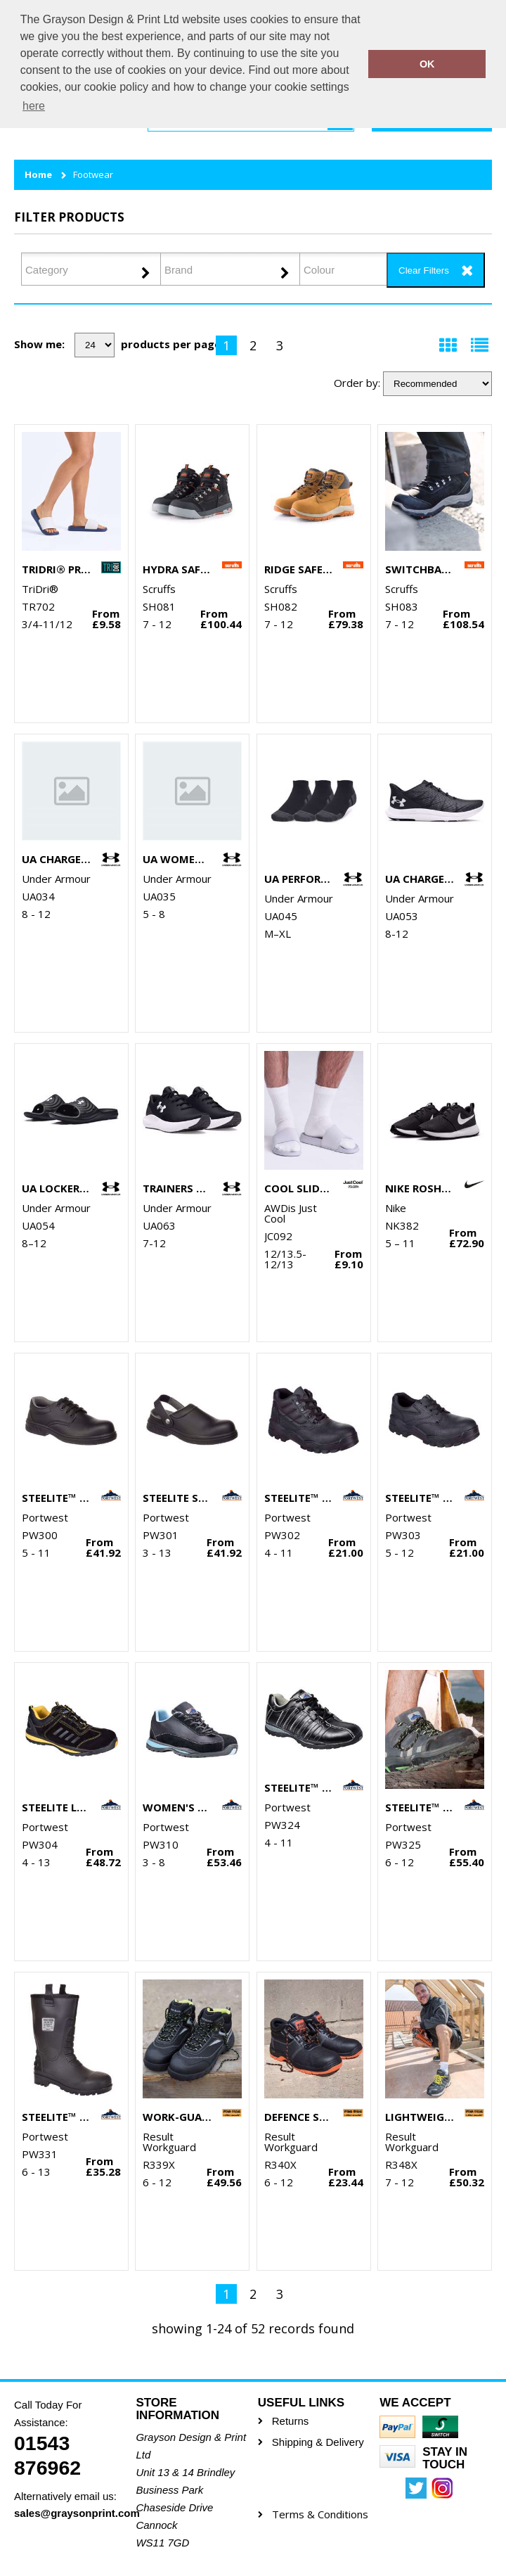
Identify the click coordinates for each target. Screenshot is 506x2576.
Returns (290, 2421)
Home (38, 174)
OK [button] (427, 64)
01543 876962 (47, 2455)
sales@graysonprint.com (70, 2513)
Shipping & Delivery (318, 2442)
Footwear (93, 174)
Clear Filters (423, 270)
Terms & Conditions (320, 2514)
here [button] (33, 106)
